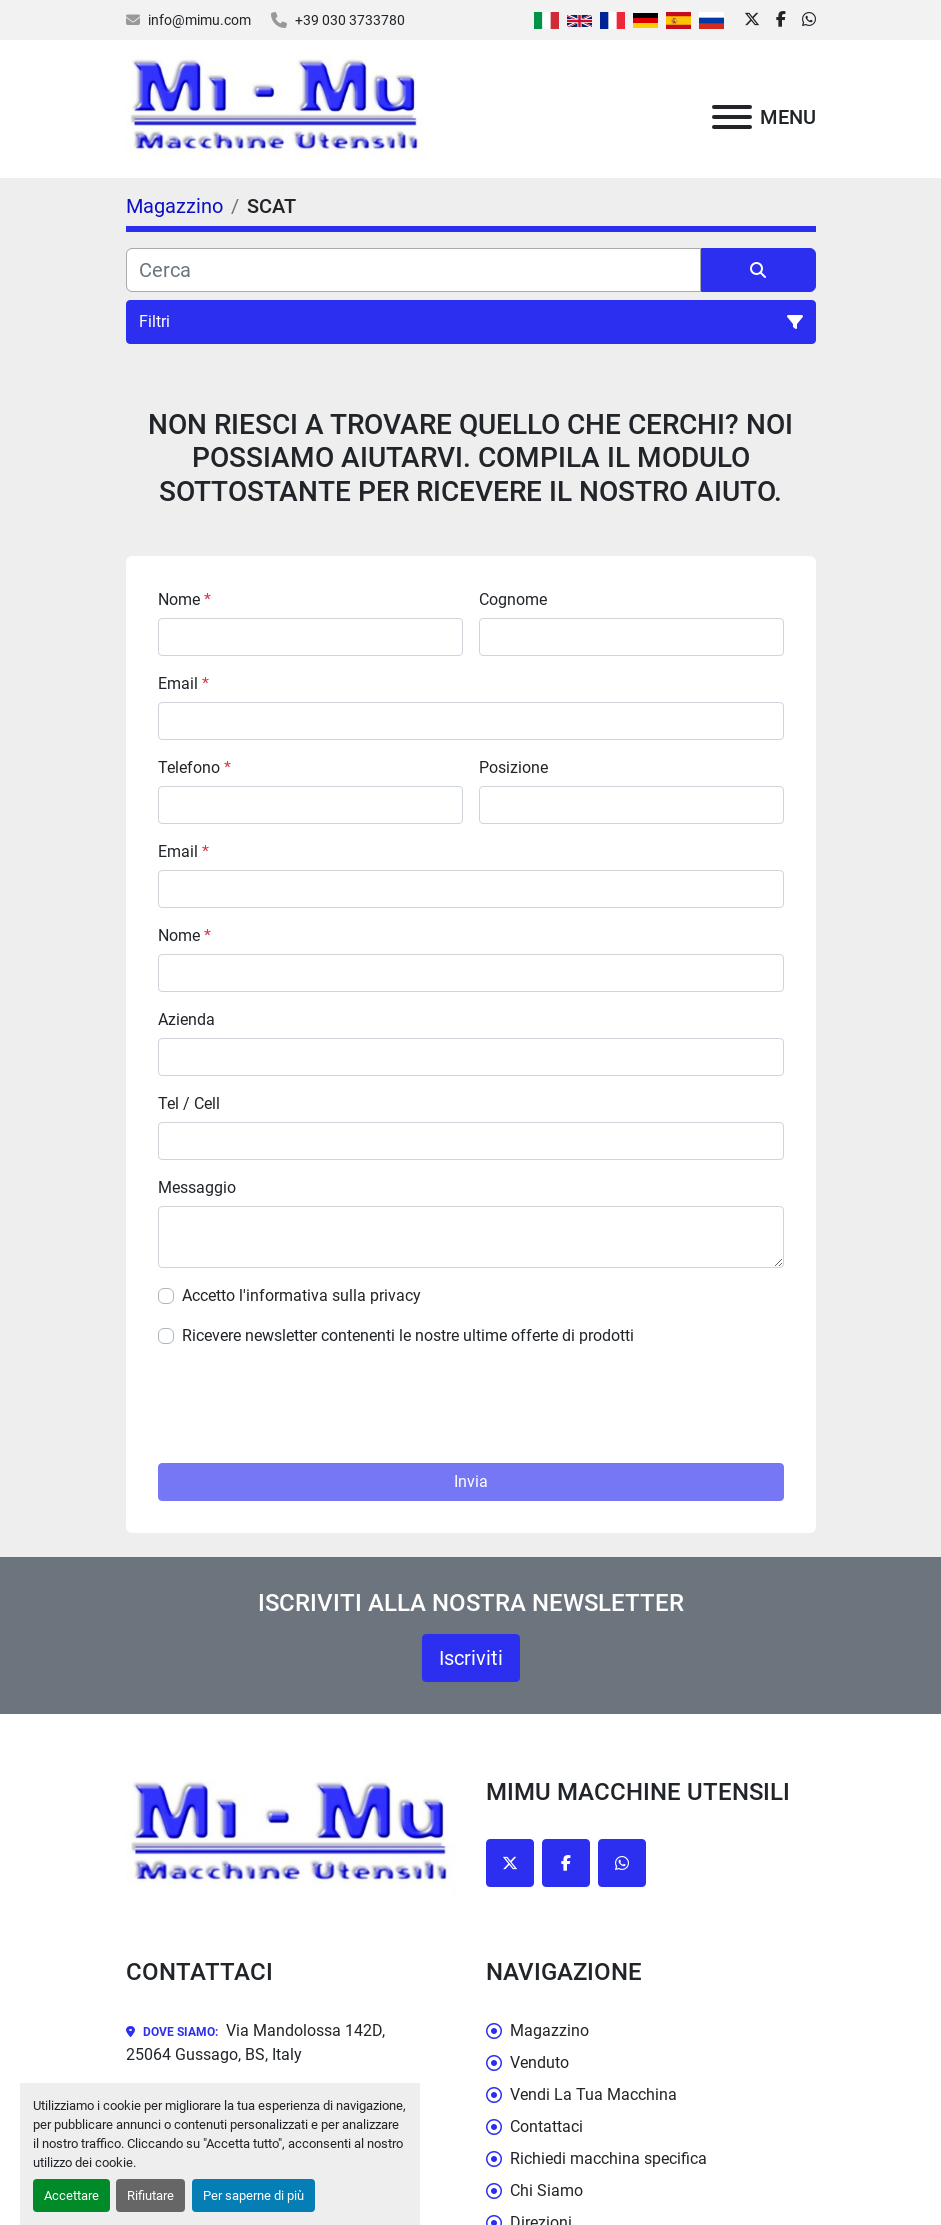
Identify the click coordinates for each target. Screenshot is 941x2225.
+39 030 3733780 (350, 20)
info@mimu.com (199, 20)
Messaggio (197, 1187)
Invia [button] (471, 1481)
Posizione (513, 767)
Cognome (513, 599)
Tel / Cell (189, 1103)
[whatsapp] (809, 20)
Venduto (539, 2062)
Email (183, 683)
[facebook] (781, 20)
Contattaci (546, 2126)
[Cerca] (413, 270)
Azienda (186, 1019)
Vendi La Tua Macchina (593, 2094)
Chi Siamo (546, 2190)
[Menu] (732, 117)
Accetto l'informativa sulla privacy (301, 1295)
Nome (184, 599)
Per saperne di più (253, 2195)
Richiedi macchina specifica (608, 2158)
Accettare (71, 2195)
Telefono (194, 767)
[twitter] (752, 20)
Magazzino (549, 2030)
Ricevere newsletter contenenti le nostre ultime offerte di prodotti (408, 1335)
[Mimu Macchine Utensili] (291, 1834)
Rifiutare (150, 2195)
